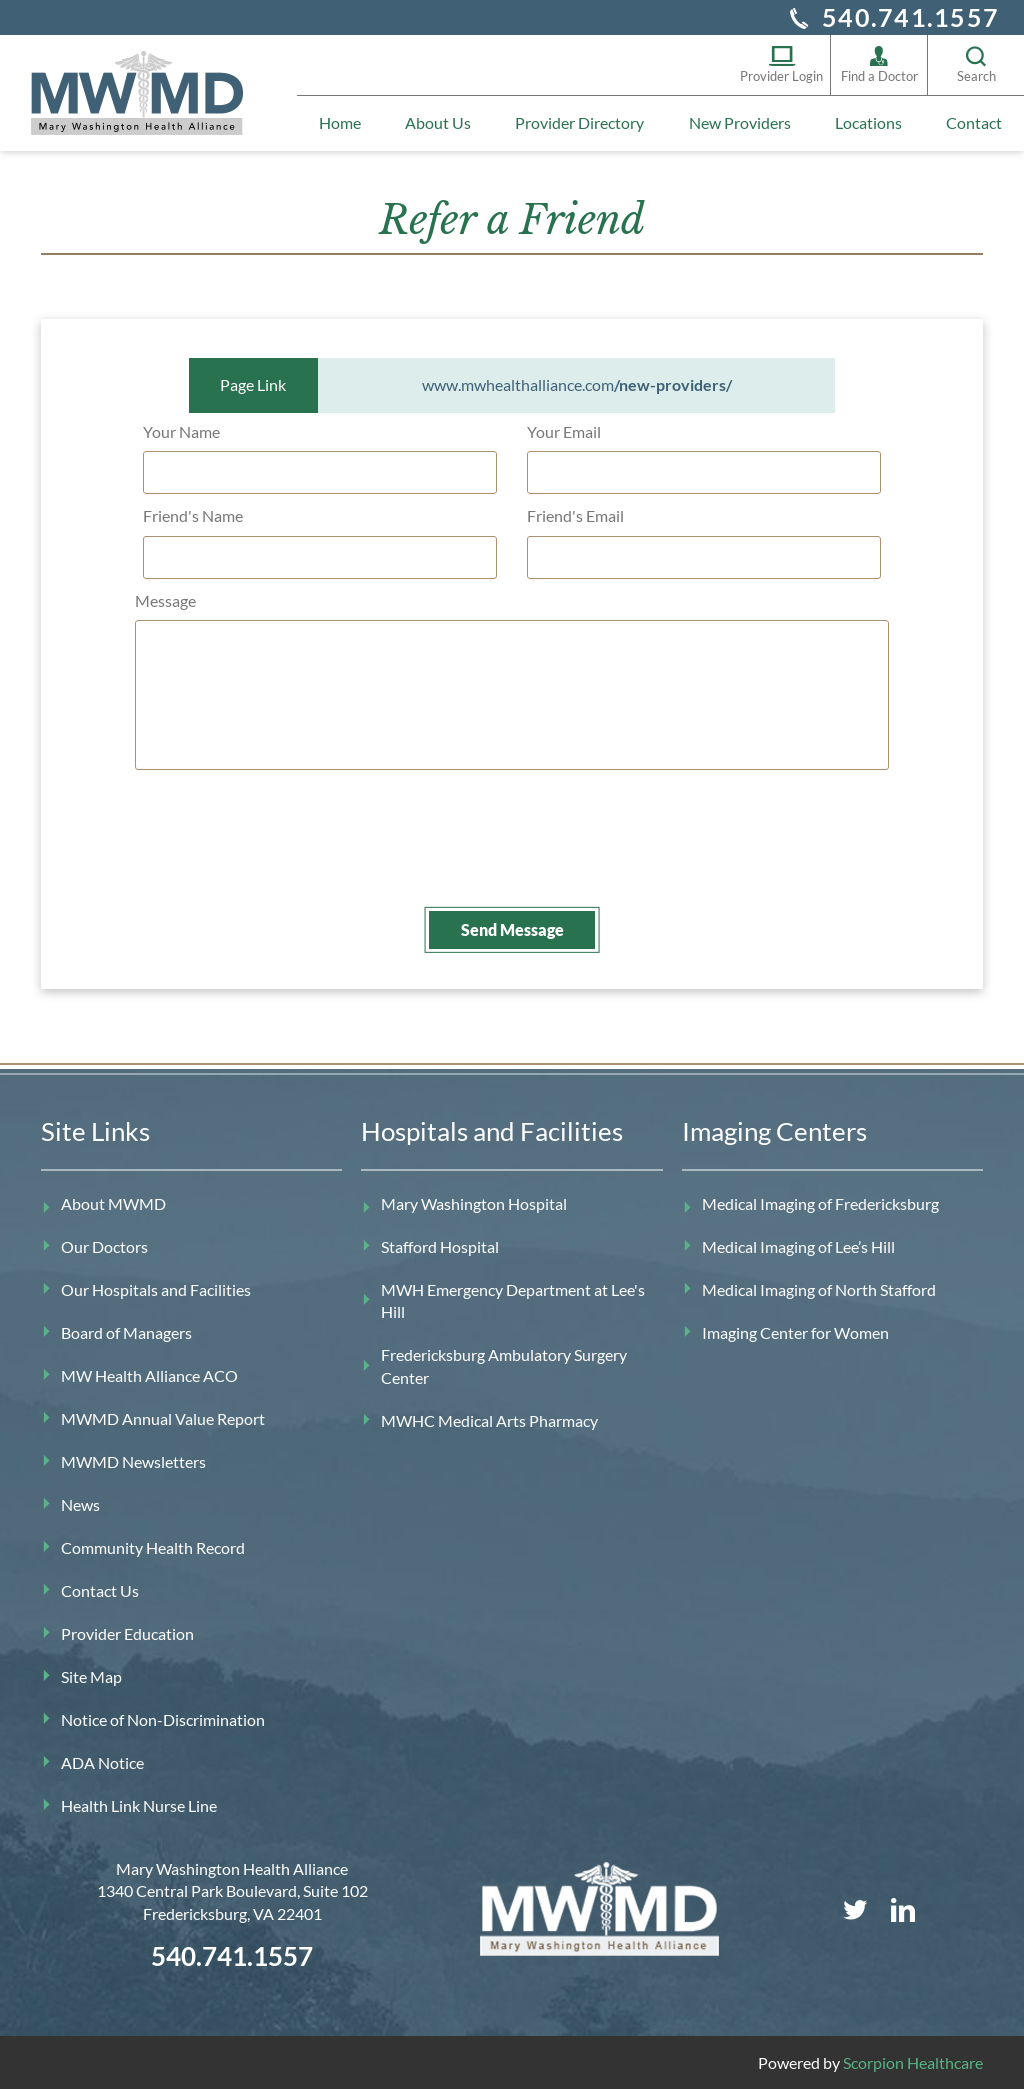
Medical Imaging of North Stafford (819, 1287)
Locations (868, 122)
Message (165, 598)
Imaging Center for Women (795, 1330)
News (80, 1502)
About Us (438, 122)
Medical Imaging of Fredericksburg (820, 1201)
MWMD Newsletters (133, 1459)
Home (340, 122)
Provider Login (781, 64)
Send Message (512, 927)
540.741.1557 (910, 17)
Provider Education (127, 1631)
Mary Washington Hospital (474, 1201)
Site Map (91, 1674)
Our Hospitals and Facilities (156, 1287)
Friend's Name (193, 514)
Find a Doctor (879, 64)
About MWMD (113, 1201)
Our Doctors (104, 1244)
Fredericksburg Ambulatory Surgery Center (504, 1364)
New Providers (740, 122)
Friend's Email (575, 514)
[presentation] (303, 854)
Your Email (564, 429)
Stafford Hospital (440, 1244)
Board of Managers (126, 1330)
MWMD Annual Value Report (163, 1416)
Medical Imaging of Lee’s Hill (798, 1244)
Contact (974, 122)
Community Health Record (153, 1545)
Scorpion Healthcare (913, 2060)
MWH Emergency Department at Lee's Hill (513, 1298)
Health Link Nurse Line (139, 1803)
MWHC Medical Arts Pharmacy (489, 1418)
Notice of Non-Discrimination (163, 1717)
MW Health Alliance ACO (149, 1373)
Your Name (181, 429)
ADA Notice (102, 1760)
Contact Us (100, 1588)
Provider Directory (579, 122)
